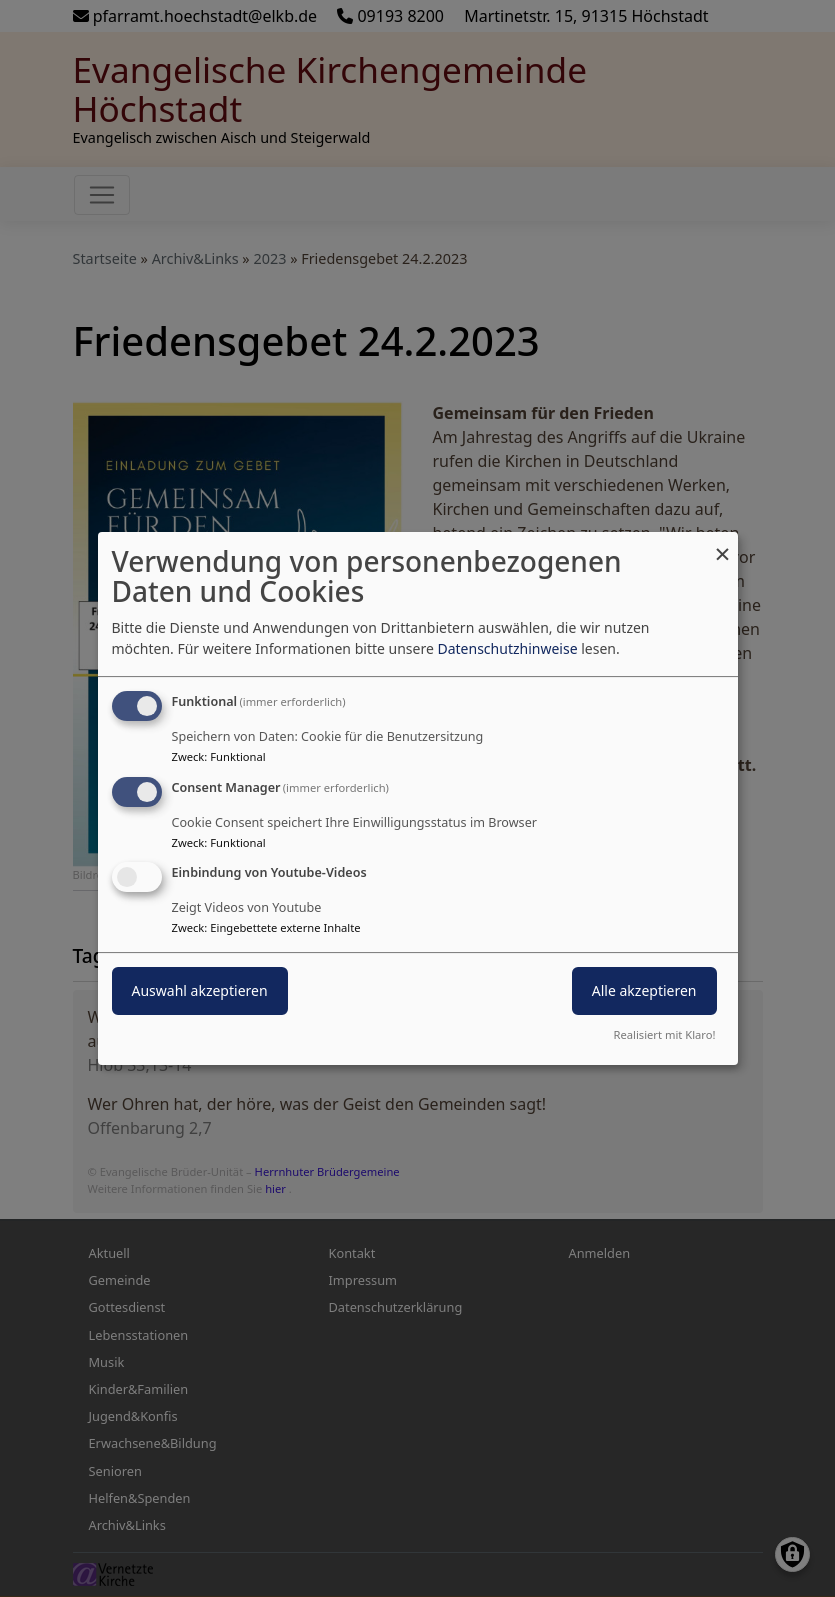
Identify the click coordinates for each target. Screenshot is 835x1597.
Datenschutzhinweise (507, 648)
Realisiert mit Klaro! (665, 1034)
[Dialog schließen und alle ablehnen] (723, 544)
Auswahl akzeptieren (200, 991)
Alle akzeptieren (644, 991)
